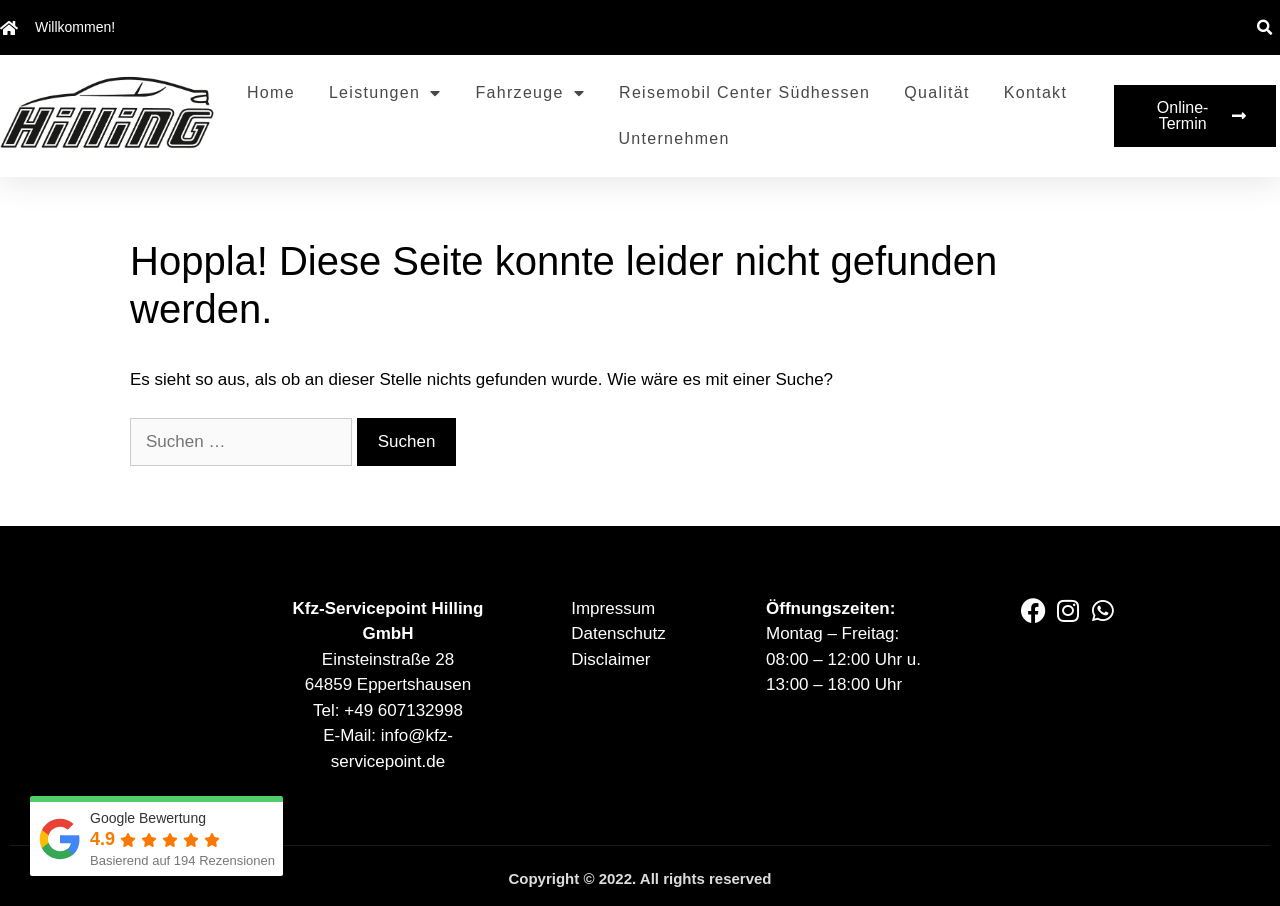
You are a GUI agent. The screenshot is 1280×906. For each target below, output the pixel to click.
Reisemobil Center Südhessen (744, 92)
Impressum (613, 608)
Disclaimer (610, 659)
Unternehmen (673, 138)
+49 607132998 (403, 710)
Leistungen (385, 93)
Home (271, 92)
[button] (1264, 27)
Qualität (937, 92)
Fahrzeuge (531, 93)
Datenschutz (618, 633)
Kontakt (1035, 92)
